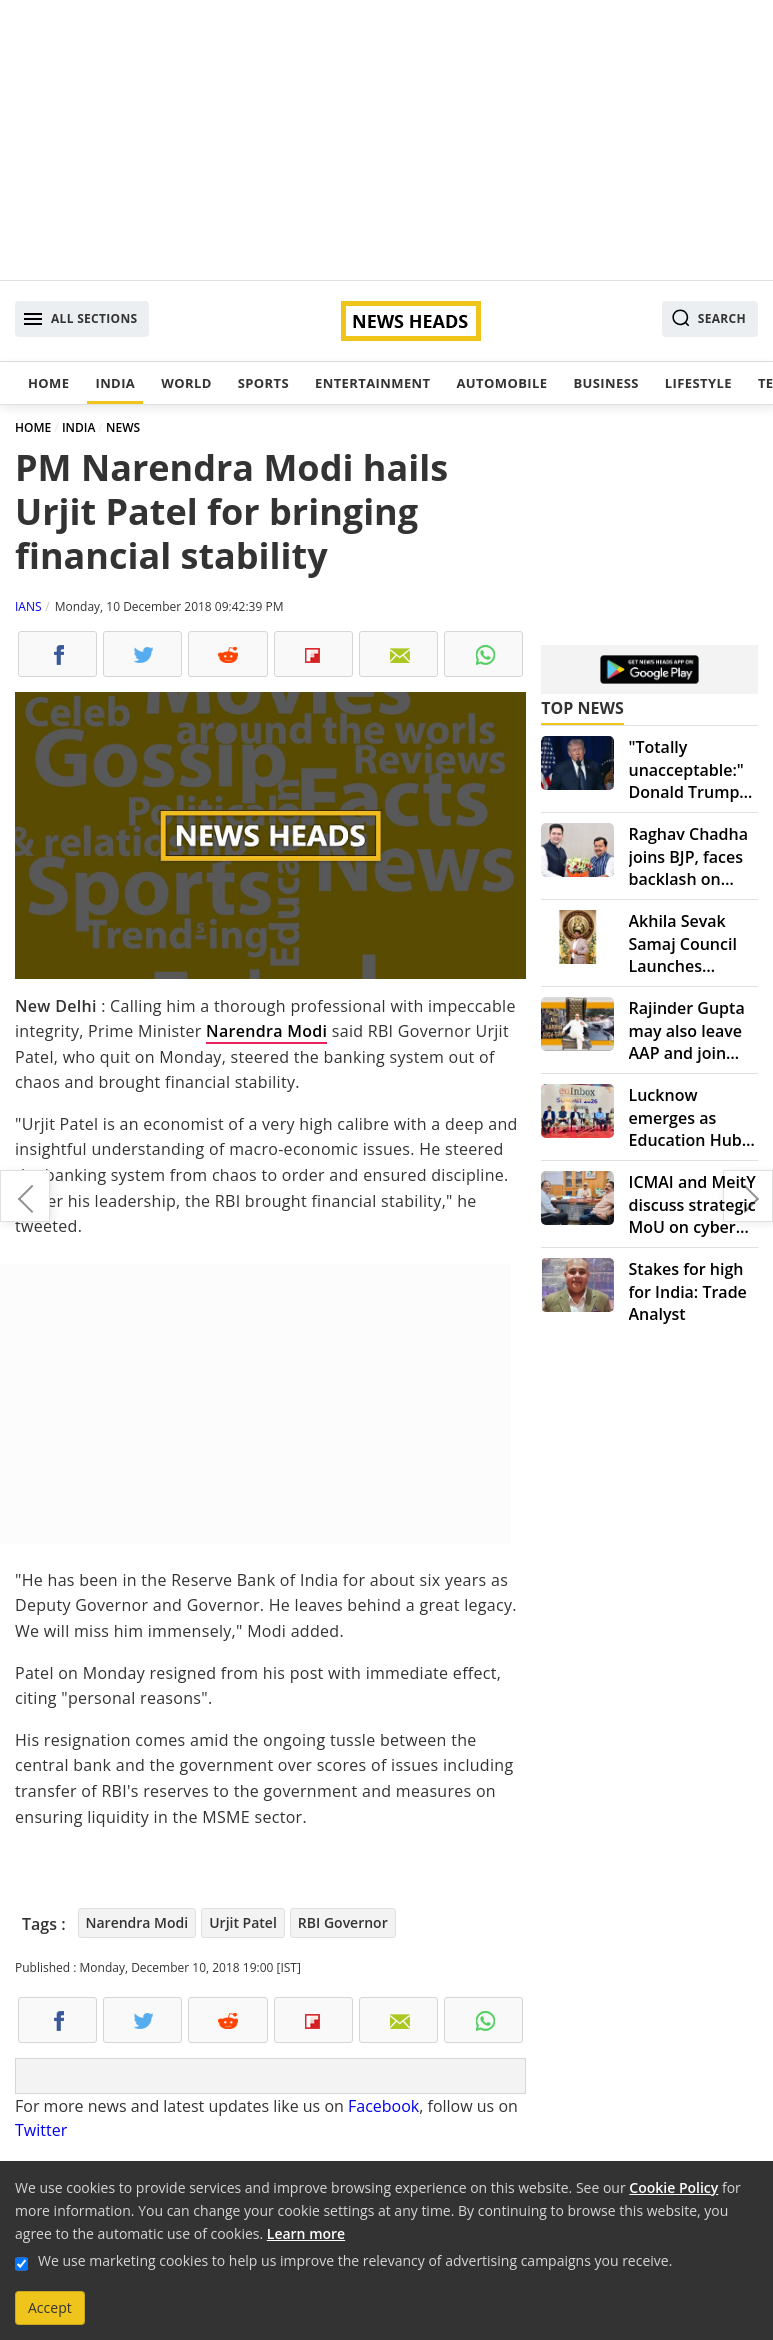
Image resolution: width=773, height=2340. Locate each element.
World (186, 383)
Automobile (501, 383)
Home (48, 383)
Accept (50, 2307)
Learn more (306, 2233)
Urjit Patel (243, 1922)
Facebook (383, 2106)
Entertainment (372, 383)
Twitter (41, 2130)
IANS (28, 606)
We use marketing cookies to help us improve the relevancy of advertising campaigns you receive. (355, 2260)
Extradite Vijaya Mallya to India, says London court (25, 1196)
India (115, 383)
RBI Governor (343, 1922)
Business (605, 383)
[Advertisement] (386, 140)
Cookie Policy (673, 2187)
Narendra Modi (266, 1031)
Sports (263, 383)
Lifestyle (698, 383)
